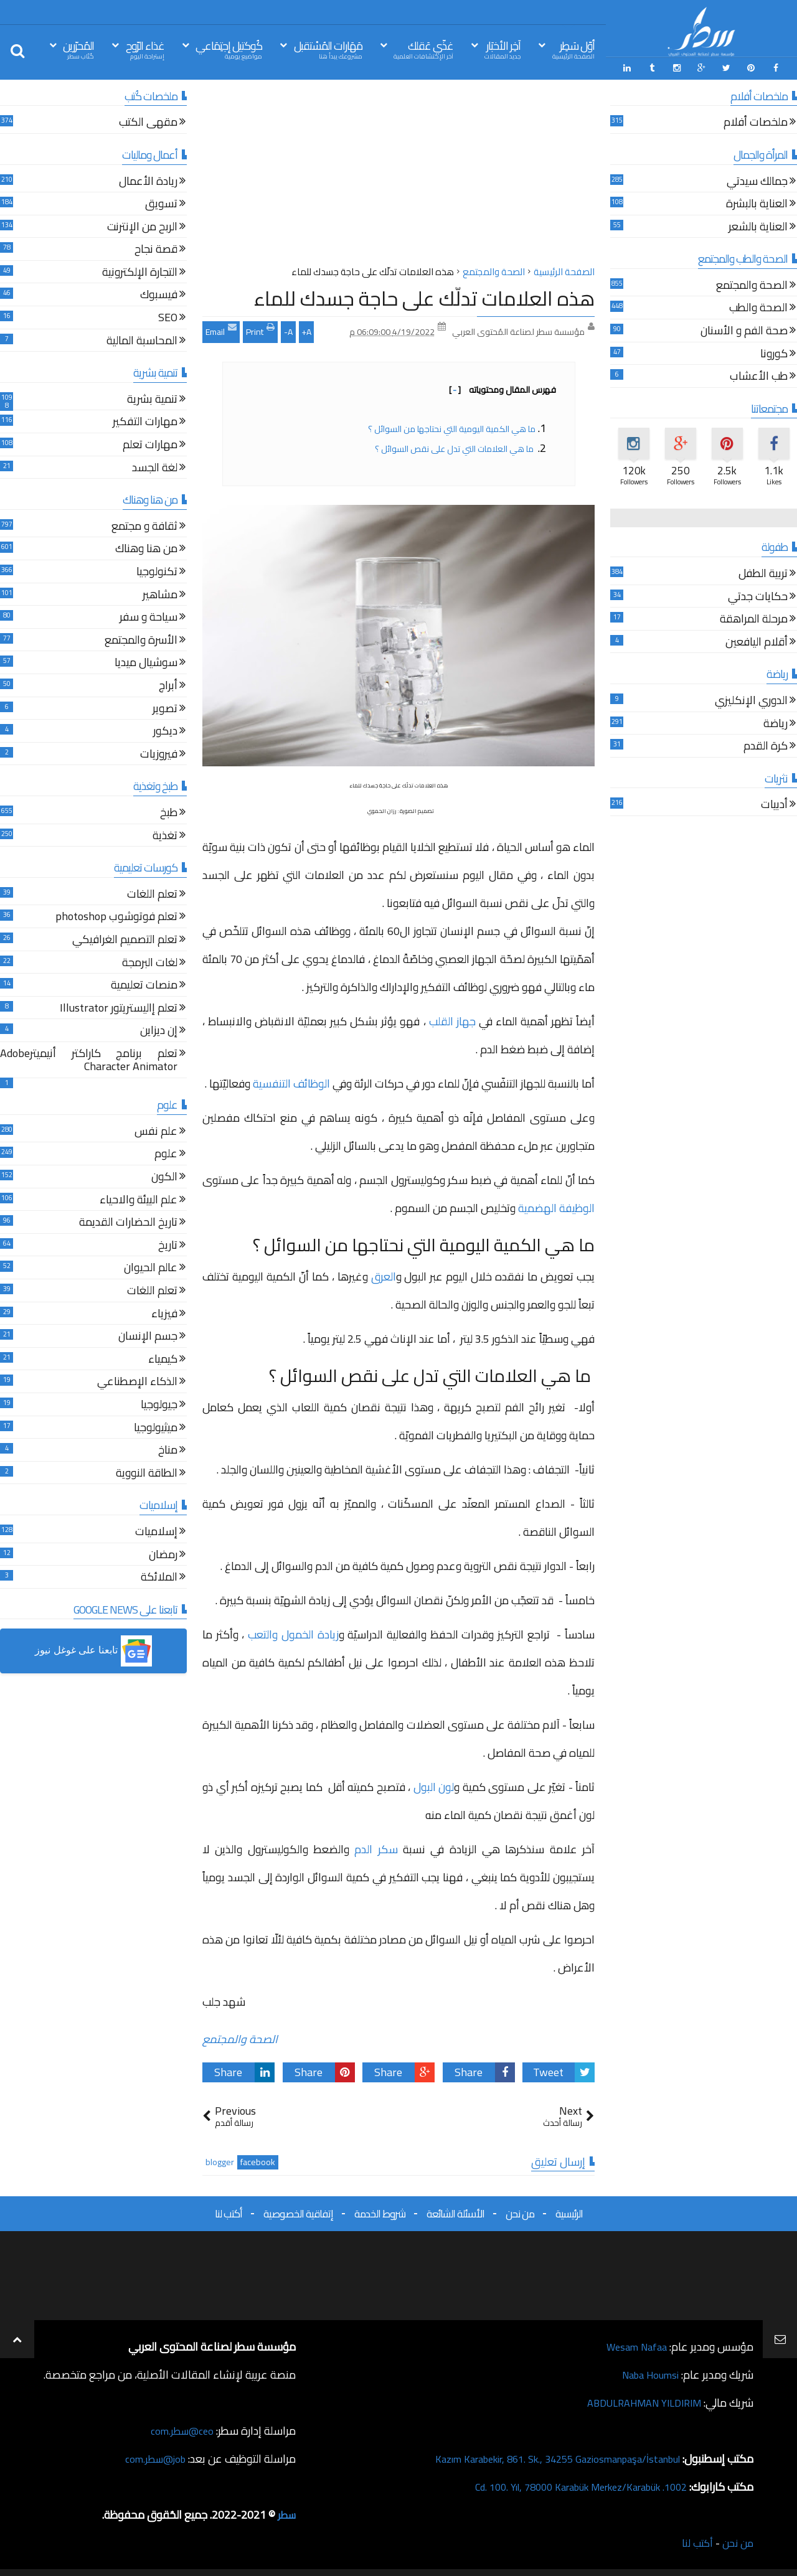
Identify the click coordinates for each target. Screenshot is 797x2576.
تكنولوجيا (156, 570)
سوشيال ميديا (146, 662)
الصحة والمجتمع (240, 2037)
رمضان (163, 1553)
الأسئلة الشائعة (455, 2211)
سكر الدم (375, 1847)
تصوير (165, 707)
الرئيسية (569, 2211)
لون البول (434, 1785)
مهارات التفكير (145, 421)
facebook (257, 2160)
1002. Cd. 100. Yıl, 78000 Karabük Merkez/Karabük (567, 2484)
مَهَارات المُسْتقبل (328, 48)
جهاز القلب (452, 1018)
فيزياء (164, 1312)
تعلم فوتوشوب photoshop (116, 916)
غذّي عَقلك (423, 48)
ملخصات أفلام (756, 121)
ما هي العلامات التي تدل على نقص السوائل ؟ (454, 446)
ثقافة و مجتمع (144, 525)
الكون (164, 1175)
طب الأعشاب (759, 375)
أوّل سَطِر (573, 48)
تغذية (165, 834)
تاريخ (167, 1244)
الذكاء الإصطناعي (137, 1381)
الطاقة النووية (146, 1472)
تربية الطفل (763, 572)
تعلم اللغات (152, 893)
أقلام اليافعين (756, 640)
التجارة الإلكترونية (139, 271)
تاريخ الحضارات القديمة (128, 1221)
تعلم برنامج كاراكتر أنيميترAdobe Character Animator (88, 1059)
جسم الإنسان (147, 1335)
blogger (219, 2160)
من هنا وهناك (146, 548)
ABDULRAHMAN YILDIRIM (637, 2400)
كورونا (774, 352)
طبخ (168, 811)
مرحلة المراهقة (754, 618)
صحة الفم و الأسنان (744, 329)
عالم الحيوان (150, 1267)
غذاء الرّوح (145, 48)
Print (260, 328)
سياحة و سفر (148, 616)
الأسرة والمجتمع (141, 639)
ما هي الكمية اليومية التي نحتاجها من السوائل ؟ (450, 426)
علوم (165, 1153)
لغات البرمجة (149, 961)
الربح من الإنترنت (142, 225)
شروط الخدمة (379, 2211)
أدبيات (774, 804)
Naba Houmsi (647, 2372)
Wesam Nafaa (633, 2344)
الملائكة (159, 1576)
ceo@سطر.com (180, 2428)
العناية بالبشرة (757, 202)
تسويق (161, 202)
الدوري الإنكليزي (751, 699)
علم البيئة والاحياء (138, 1198)
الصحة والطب (758, 307)
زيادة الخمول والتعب (293, 1632)
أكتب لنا (228, 2211)
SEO (167, 316)
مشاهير (160, 593)
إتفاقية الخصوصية (298, 2211)
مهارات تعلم (150, 443)
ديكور (165, 730)
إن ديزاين (158, 1030)
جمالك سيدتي (757, 180)
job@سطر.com (152, 2456)
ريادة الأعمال (148, 180)
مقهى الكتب (148, 121)
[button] (93, 1649)
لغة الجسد (154, 466)
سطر (285, 2512)
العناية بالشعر (758, 225)
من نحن (520, 2211)
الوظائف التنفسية (291, 1081)
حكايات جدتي (758, 595)
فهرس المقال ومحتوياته (502, 387)
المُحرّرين (78, 48)
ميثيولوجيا (155, 1426)
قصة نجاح (155, 248)
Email (221, 328)
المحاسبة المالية (141, 339)
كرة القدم (765, 744)
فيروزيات (158, 753)
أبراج (168, 684)
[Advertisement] (398, 174)
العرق (383, 1274)
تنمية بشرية (152, 398)
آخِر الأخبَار (502, 48)
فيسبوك (158, 294)
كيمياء (162, 1358)
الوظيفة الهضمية (556, 1205)
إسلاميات (156, 1530)
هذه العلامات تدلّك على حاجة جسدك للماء (424, 295)
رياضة (775, 722)
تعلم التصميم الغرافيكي (124, 938)
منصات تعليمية (144, 983)
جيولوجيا (159, 1403)
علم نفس (155, 1130)
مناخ (167, 1449)
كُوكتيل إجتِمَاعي (229, 48)
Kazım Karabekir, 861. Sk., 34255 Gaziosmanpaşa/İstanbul (542, 2456)
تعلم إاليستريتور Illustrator (118, 1007)
